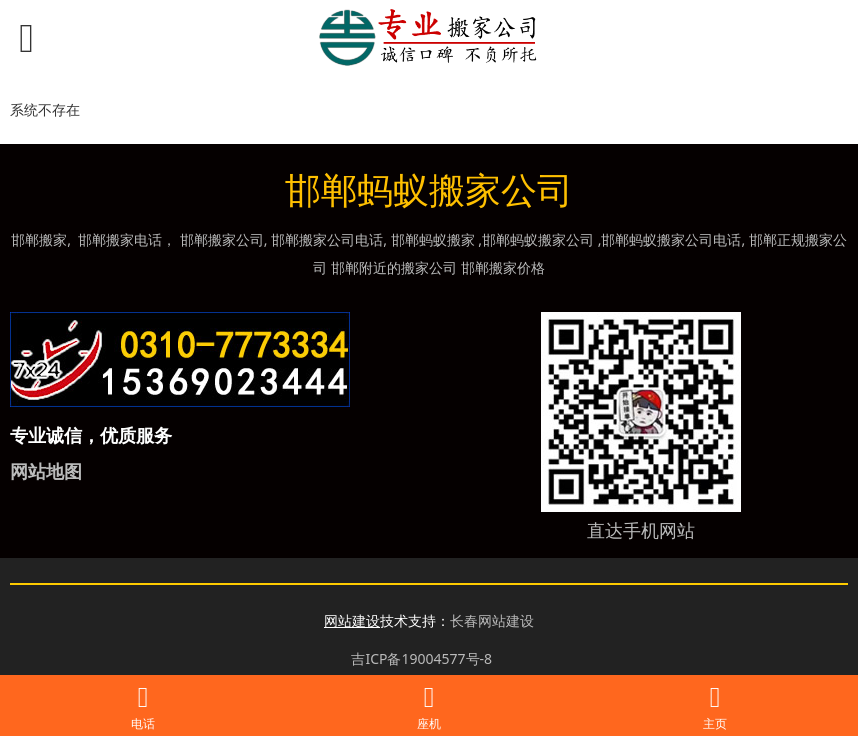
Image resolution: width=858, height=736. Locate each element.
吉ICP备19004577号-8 (421, 658)
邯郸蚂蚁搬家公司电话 (671, 239)
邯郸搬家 (39, 239)
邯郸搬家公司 (222, 239)
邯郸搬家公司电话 (327, 239)
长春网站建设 (492, 620)
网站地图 (46, 471)
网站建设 (352, 620)
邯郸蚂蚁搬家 (433, 239)
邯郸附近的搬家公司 (394, 267)
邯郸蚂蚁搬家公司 (538, 239)
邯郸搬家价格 (503, 267)
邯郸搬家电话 (120, 239)
